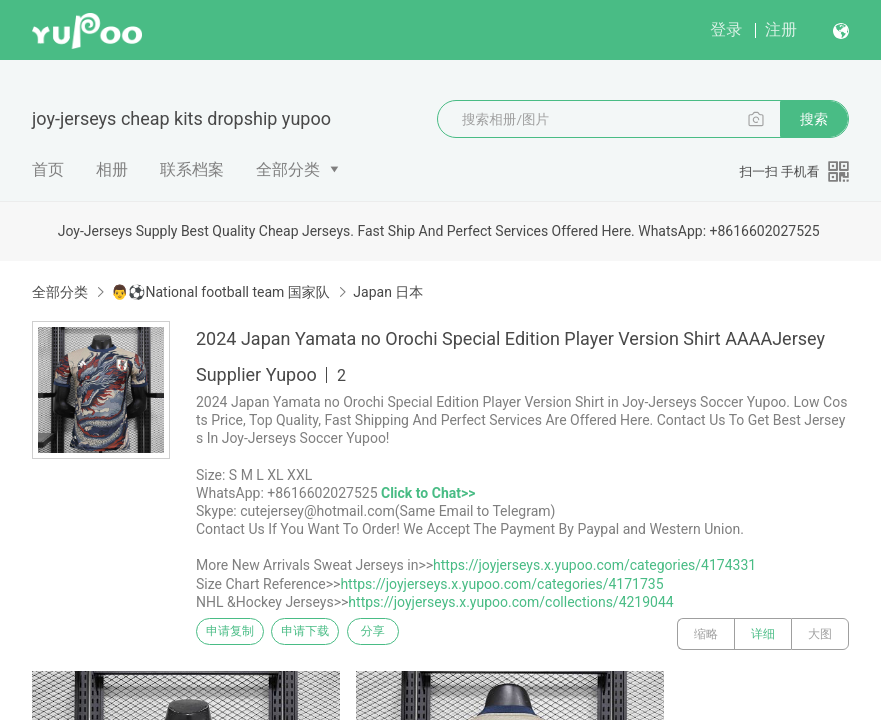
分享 (418, 634)
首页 (48, 169)
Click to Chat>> (428, 493)
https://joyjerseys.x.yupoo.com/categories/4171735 (501, 584)
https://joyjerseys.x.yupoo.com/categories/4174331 (594, 565)
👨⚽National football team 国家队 (220, 292)
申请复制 (238, 634)
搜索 (814, 119)
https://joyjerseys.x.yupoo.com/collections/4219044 (510, 602)
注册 (781, 29)
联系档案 (192, 169)
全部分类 (288, 169)
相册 (112, 169)
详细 (763, 634)
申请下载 (328, 634)
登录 (726, 29)
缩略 (706, 634)
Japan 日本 (388, 292)
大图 (820, 634)
